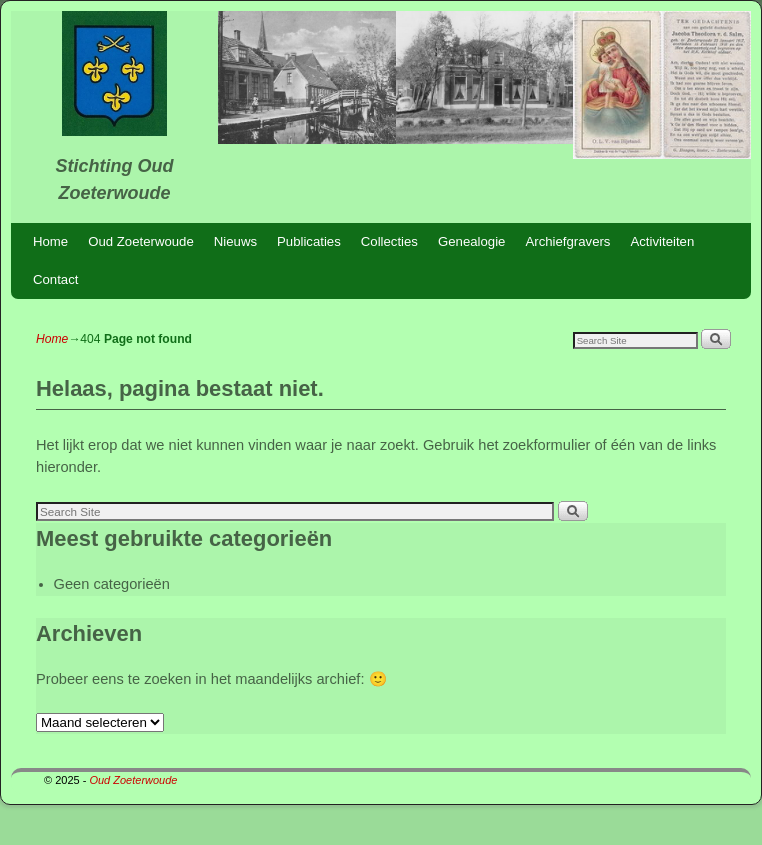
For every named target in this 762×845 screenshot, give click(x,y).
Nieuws (235, 241)
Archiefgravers (567, 241)
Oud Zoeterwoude (141, 241)
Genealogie (471, 241)
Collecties (389, 241)
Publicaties (309, 241)
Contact (55, 279)
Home (50, 241)
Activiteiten (662, 241)
